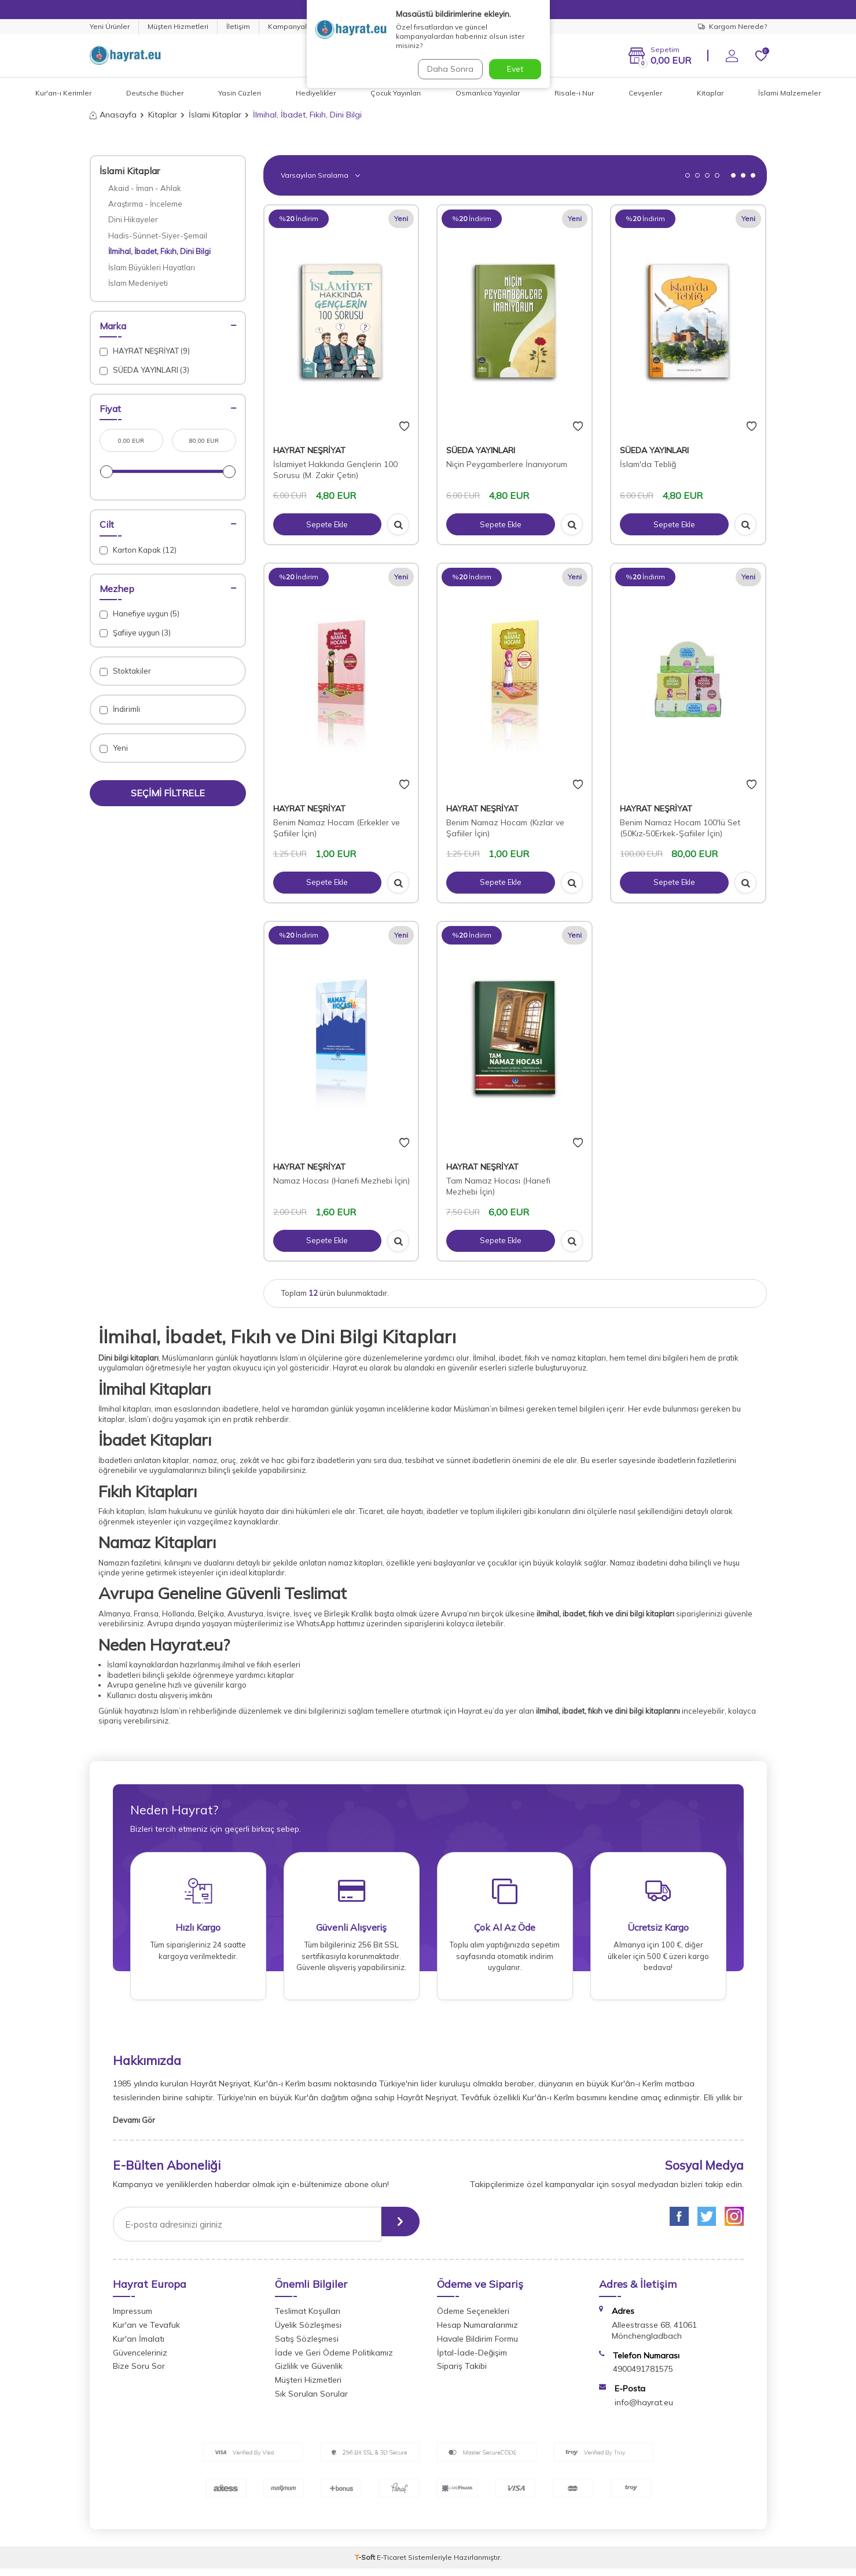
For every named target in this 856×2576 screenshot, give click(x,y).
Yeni (114, 748)
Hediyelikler (316, 93)
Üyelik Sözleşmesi (308, 2332)
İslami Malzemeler (789, 93)
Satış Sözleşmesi (307, 2346)
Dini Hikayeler (133, 219)
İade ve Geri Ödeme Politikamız (334, 2360)
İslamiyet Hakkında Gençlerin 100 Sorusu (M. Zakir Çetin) (335, 469)
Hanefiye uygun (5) (139, 614)
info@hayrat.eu (644, 2410)
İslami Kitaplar (215, 114)
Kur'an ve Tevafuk (146, 2332)
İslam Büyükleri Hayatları (151, 267)
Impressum (132, 2319)
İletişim (238, 26)
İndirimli (120, 709)
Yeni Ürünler (110, 26)
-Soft (366, 2564)
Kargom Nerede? (732, 26)
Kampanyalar (291, 26)
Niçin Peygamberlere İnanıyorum (506, 464)
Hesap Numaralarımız (477, 2332)
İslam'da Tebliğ (648, 464)
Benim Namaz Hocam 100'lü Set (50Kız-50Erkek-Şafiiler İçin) (680, 828)
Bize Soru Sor (139, 2374)
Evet (515, 69)
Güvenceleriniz (140, 2360)
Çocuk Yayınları (395, 93)
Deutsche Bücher (154, 93)
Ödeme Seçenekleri (473, 2319)
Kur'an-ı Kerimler (63, 93)
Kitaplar (710, 93)
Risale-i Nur (574, 93)
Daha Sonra (448, 69)
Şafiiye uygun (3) (135, 633)
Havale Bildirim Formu (477, 2346)
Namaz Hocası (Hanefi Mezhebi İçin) (341, 1180)
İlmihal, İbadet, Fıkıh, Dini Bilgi (159, 251)
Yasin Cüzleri (239, 93)
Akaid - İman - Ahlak (144, 188)
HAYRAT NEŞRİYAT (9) (145, 351)
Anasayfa (113, 114)
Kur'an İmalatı (138, 2346)
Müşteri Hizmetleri (178, 26)
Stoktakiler (125, 671)
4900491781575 (643, 2377)
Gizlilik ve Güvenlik (309, 2374)
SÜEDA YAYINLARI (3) (144, 370)
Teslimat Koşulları (307, 2319)
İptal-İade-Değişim (472, 2360)
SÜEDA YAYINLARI (480, 450)
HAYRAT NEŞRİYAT (309, 450)
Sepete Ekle (327, 524)
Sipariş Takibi (462, 2374)
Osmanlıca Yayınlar (487, 93)
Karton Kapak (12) (138, 550)
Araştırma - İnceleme (145, 203)
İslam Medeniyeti (138, 283)
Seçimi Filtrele (168, 793)
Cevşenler (645, 93)
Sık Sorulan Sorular (311, 2401)
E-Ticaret (391, 2564)
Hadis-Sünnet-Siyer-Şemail (157, 235)
